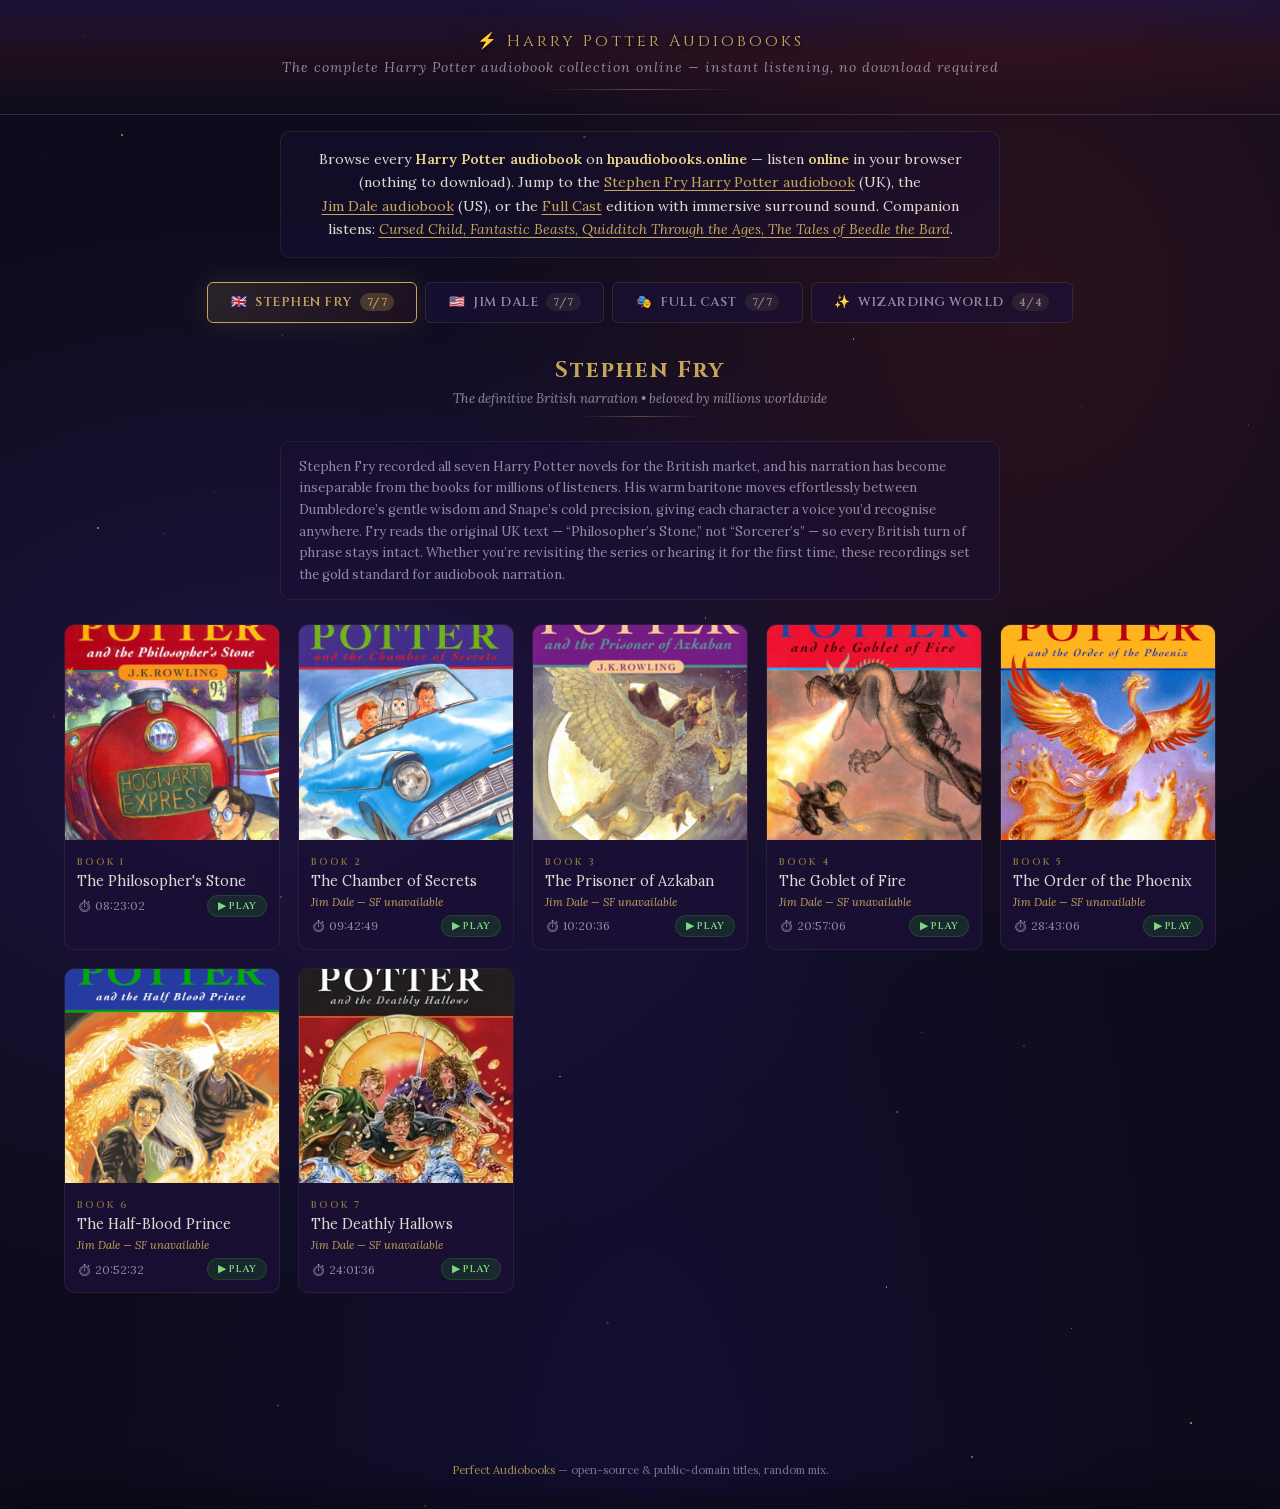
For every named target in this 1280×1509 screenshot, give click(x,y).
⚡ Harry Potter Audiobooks (640, 41)
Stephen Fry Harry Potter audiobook (729, 182)
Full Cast (572, 206)
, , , (664, 229)
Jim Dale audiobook (388, 206)
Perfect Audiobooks (503, 1469)
